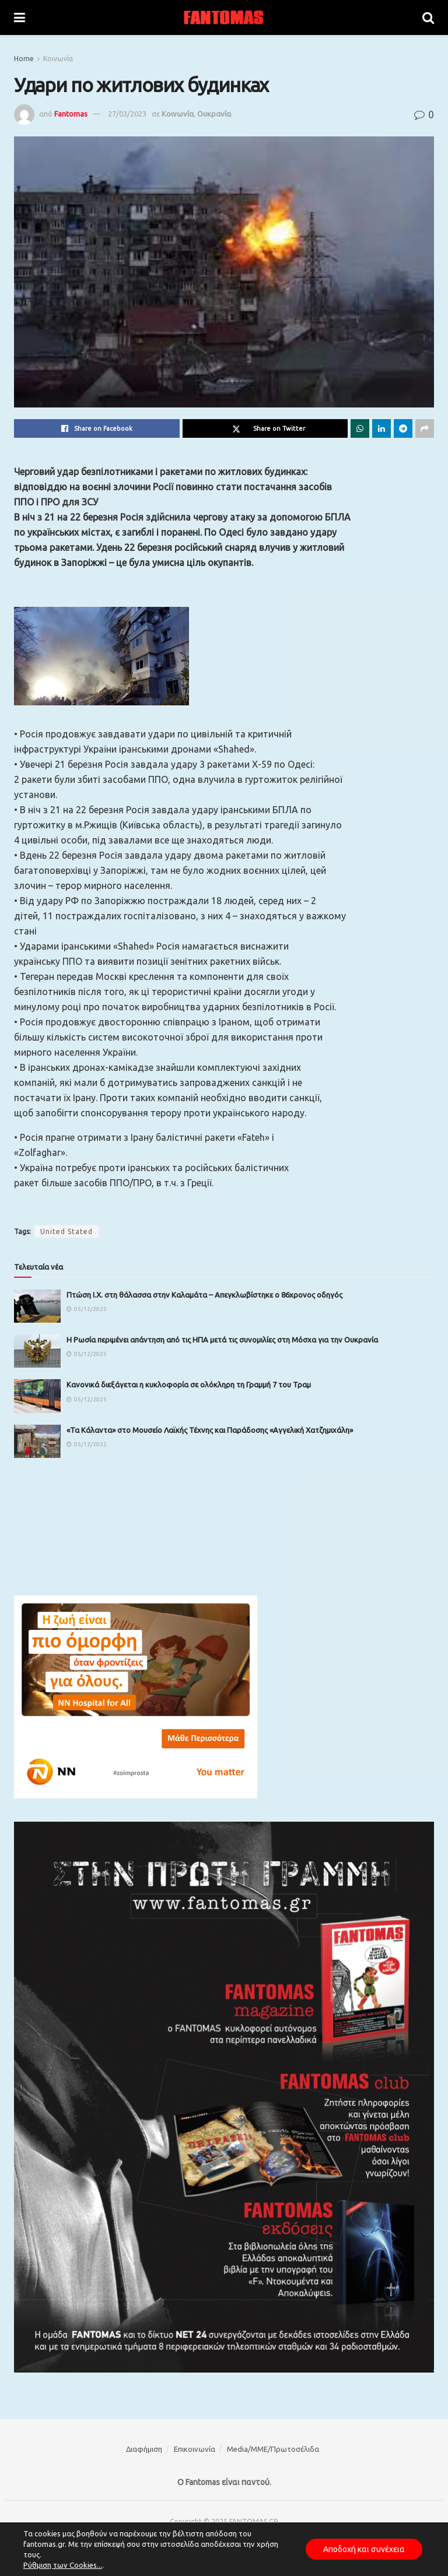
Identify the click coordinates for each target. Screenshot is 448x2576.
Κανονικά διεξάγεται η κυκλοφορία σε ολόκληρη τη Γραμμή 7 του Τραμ (188, 1384)
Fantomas (71, 114)
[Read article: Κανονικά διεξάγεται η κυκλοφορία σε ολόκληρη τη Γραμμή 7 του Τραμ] (37, 1395)
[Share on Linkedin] (381, 428)
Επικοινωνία (194, 2449)
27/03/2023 (127, 114)
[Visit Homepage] (224, 17)
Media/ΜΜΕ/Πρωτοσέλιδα (273, 2449)
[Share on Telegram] (403, 428)
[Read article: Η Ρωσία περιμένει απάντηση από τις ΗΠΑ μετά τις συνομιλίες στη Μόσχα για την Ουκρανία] (37, 1351)
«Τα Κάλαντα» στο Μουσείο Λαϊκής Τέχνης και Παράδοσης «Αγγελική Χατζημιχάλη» (209, 1430)
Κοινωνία (58, 58)
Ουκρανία (214, 114)
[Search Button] (428, 17)
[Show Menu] (19, 17)
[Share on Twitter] (265, 428)
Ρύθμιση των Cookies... (62, 2565)
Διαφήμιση (144, 2449)
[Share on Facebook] (97, 428)
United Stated (66, 1231)
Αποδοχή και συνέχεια (364, 2549)
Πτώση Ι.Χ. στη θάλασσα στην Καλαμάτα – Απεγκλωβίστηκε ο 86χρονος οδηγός (204, 1295)
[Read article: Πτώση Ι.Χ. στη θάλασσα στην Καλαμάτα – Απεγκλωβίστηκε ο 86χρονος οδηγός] (37, 1306)
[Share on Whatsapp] (360, 428)
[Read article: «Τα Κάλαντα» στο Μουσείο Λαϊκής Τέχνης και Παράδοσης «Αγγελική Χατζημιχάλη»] (37, 1441)
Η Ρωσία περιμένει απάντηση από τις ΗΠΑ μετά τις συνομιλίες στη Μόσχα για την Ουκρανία (222, 1340)
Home (24, 58)
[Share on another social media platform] (424, 428)
